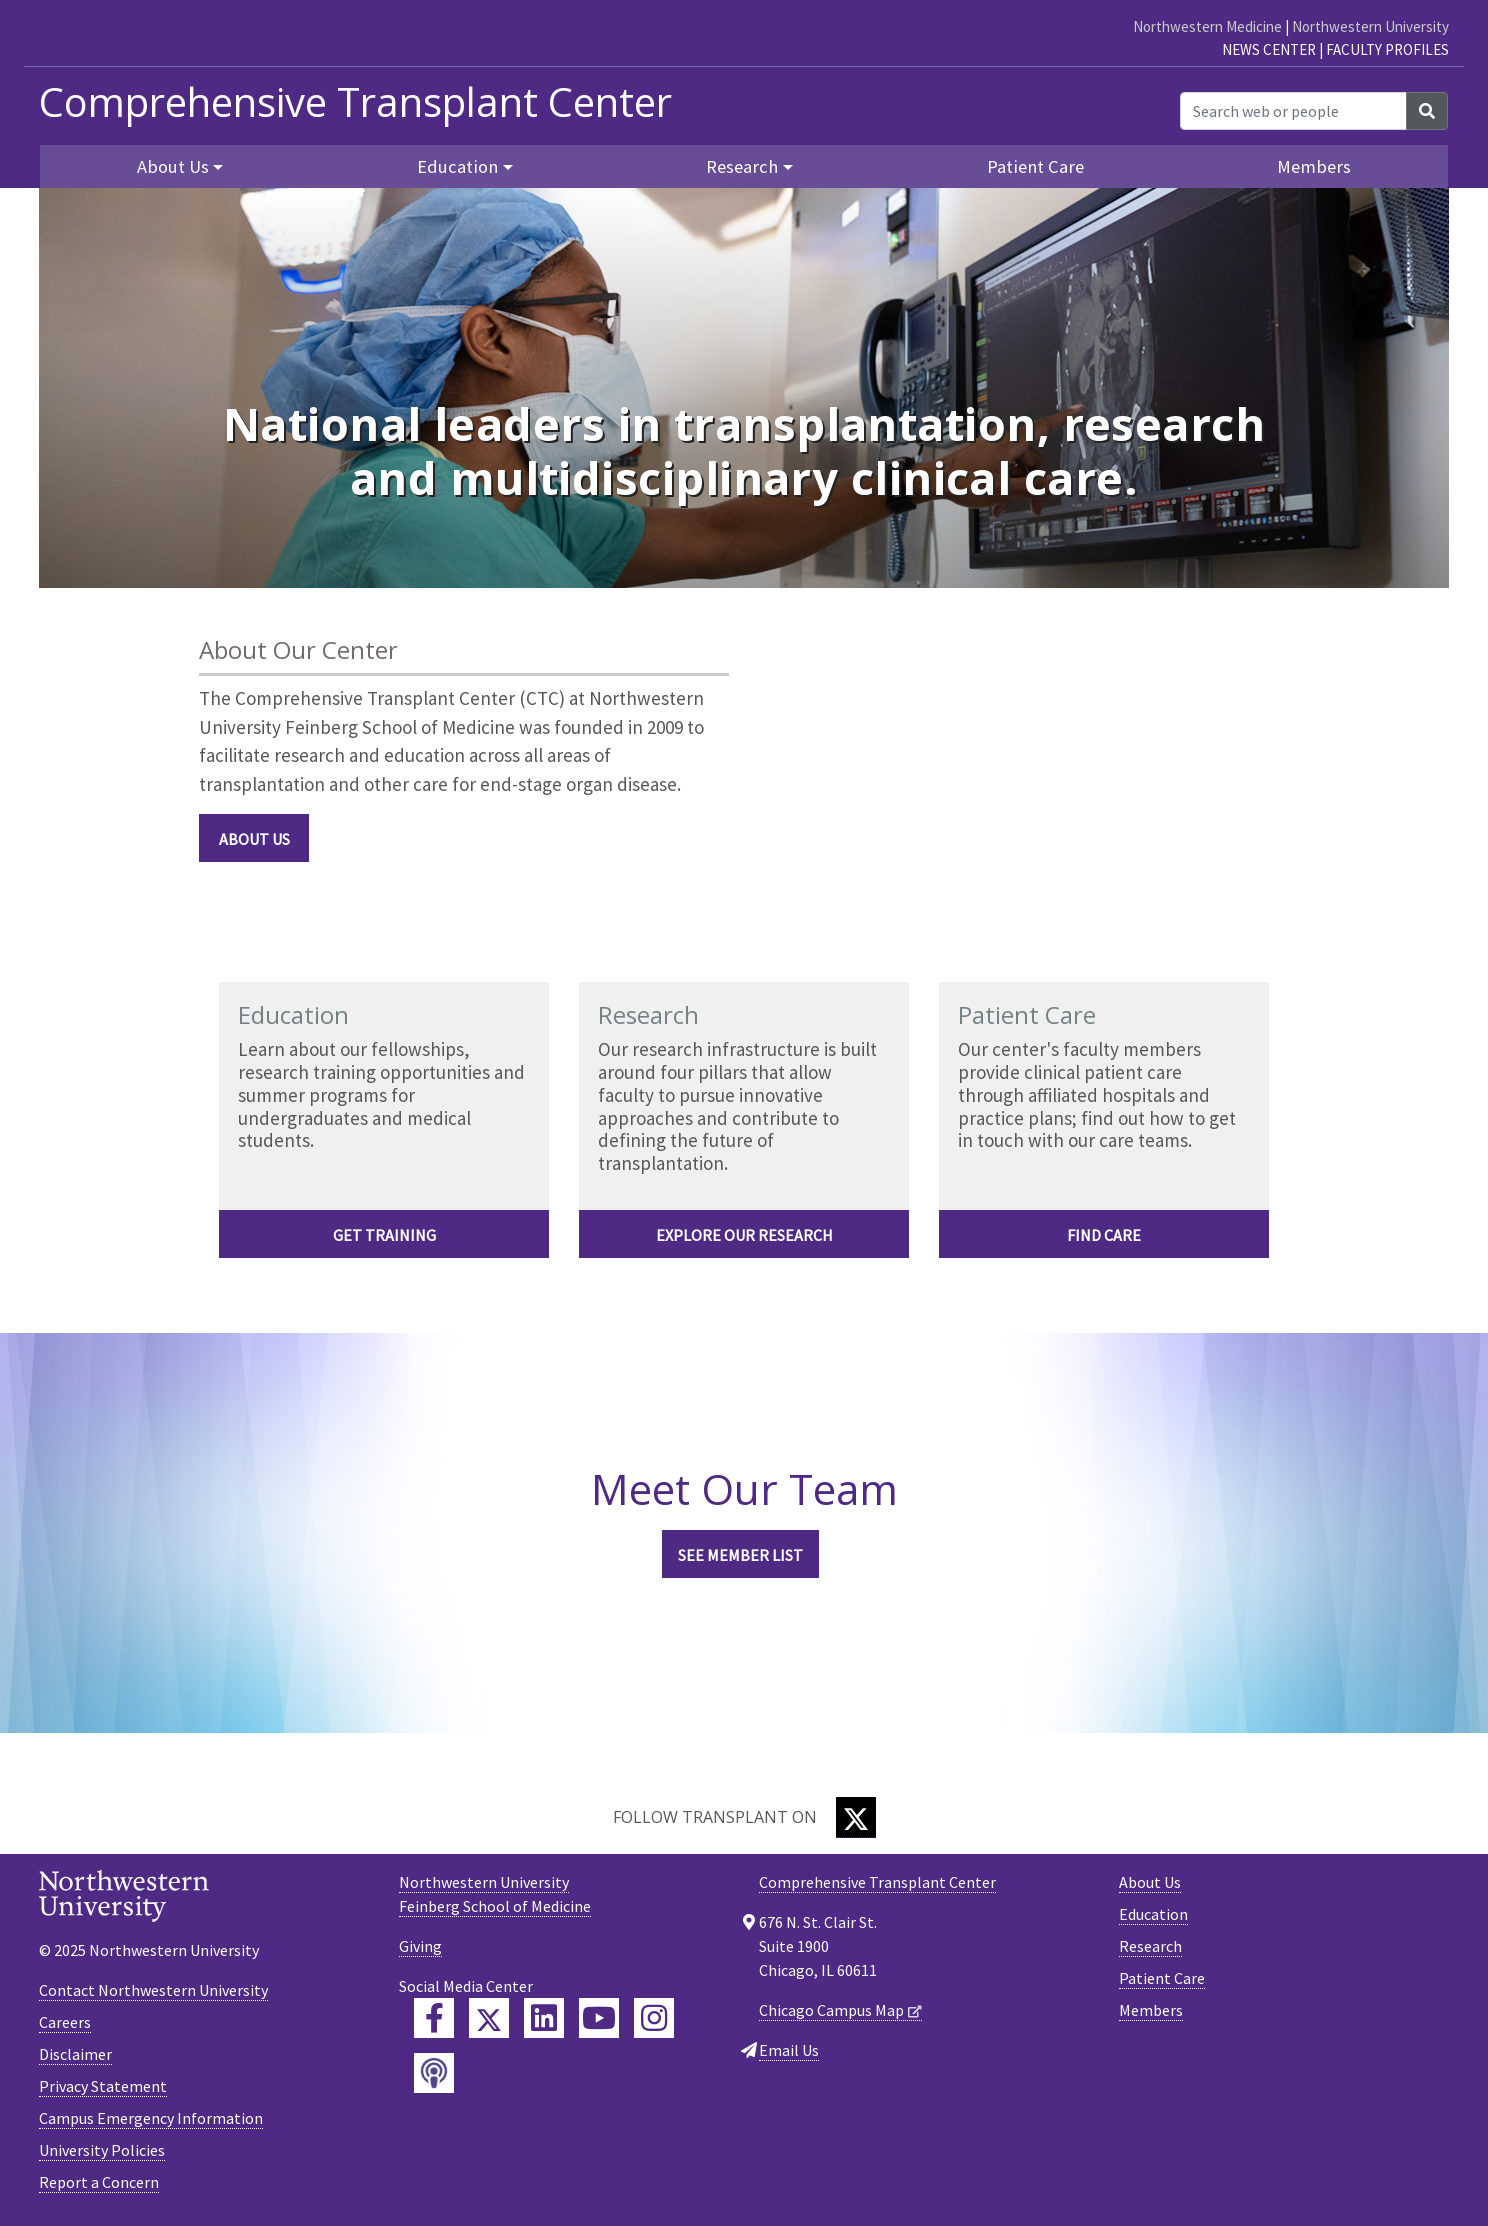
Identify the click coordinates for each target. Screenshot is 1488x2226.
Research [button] (742, 166)
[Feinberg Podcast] (434, 2073)
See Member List (740, 1555)
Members (1314, 166)
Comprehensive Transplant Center (355, 102)
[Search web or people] (1293, 111)
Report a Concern (99, 2182)
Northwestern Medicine (1207, 26)
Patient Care (1035, 166)
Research (1150, 1946)
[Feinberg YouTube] (599, 2018)
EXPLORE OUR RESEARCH (744, 1235)
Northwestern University (1370, 26)
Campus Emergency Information (151, 2118)
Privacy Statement (103, 2086)
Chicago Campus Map (831, 2010)
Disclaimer (75, 2054)
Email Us (789, 2050)
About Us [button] (173, 166)
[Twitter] (856, 1817)
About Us (254, 839)
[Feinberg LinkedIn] (544, 2018)
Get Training (384, 1235)
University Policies (102, 2150)
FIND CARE (1104, 1235)
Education (1153, 1914)
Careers (65, 2022)
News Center (1269, 49)
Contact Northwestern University (153, 1990)
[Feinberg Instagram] (654, 2018)
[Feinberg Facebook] (434, 2018)
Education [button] (457, 166)
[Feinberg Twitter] (489, 2018)
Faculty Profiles (1387, 49)
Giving (420, 1946)
